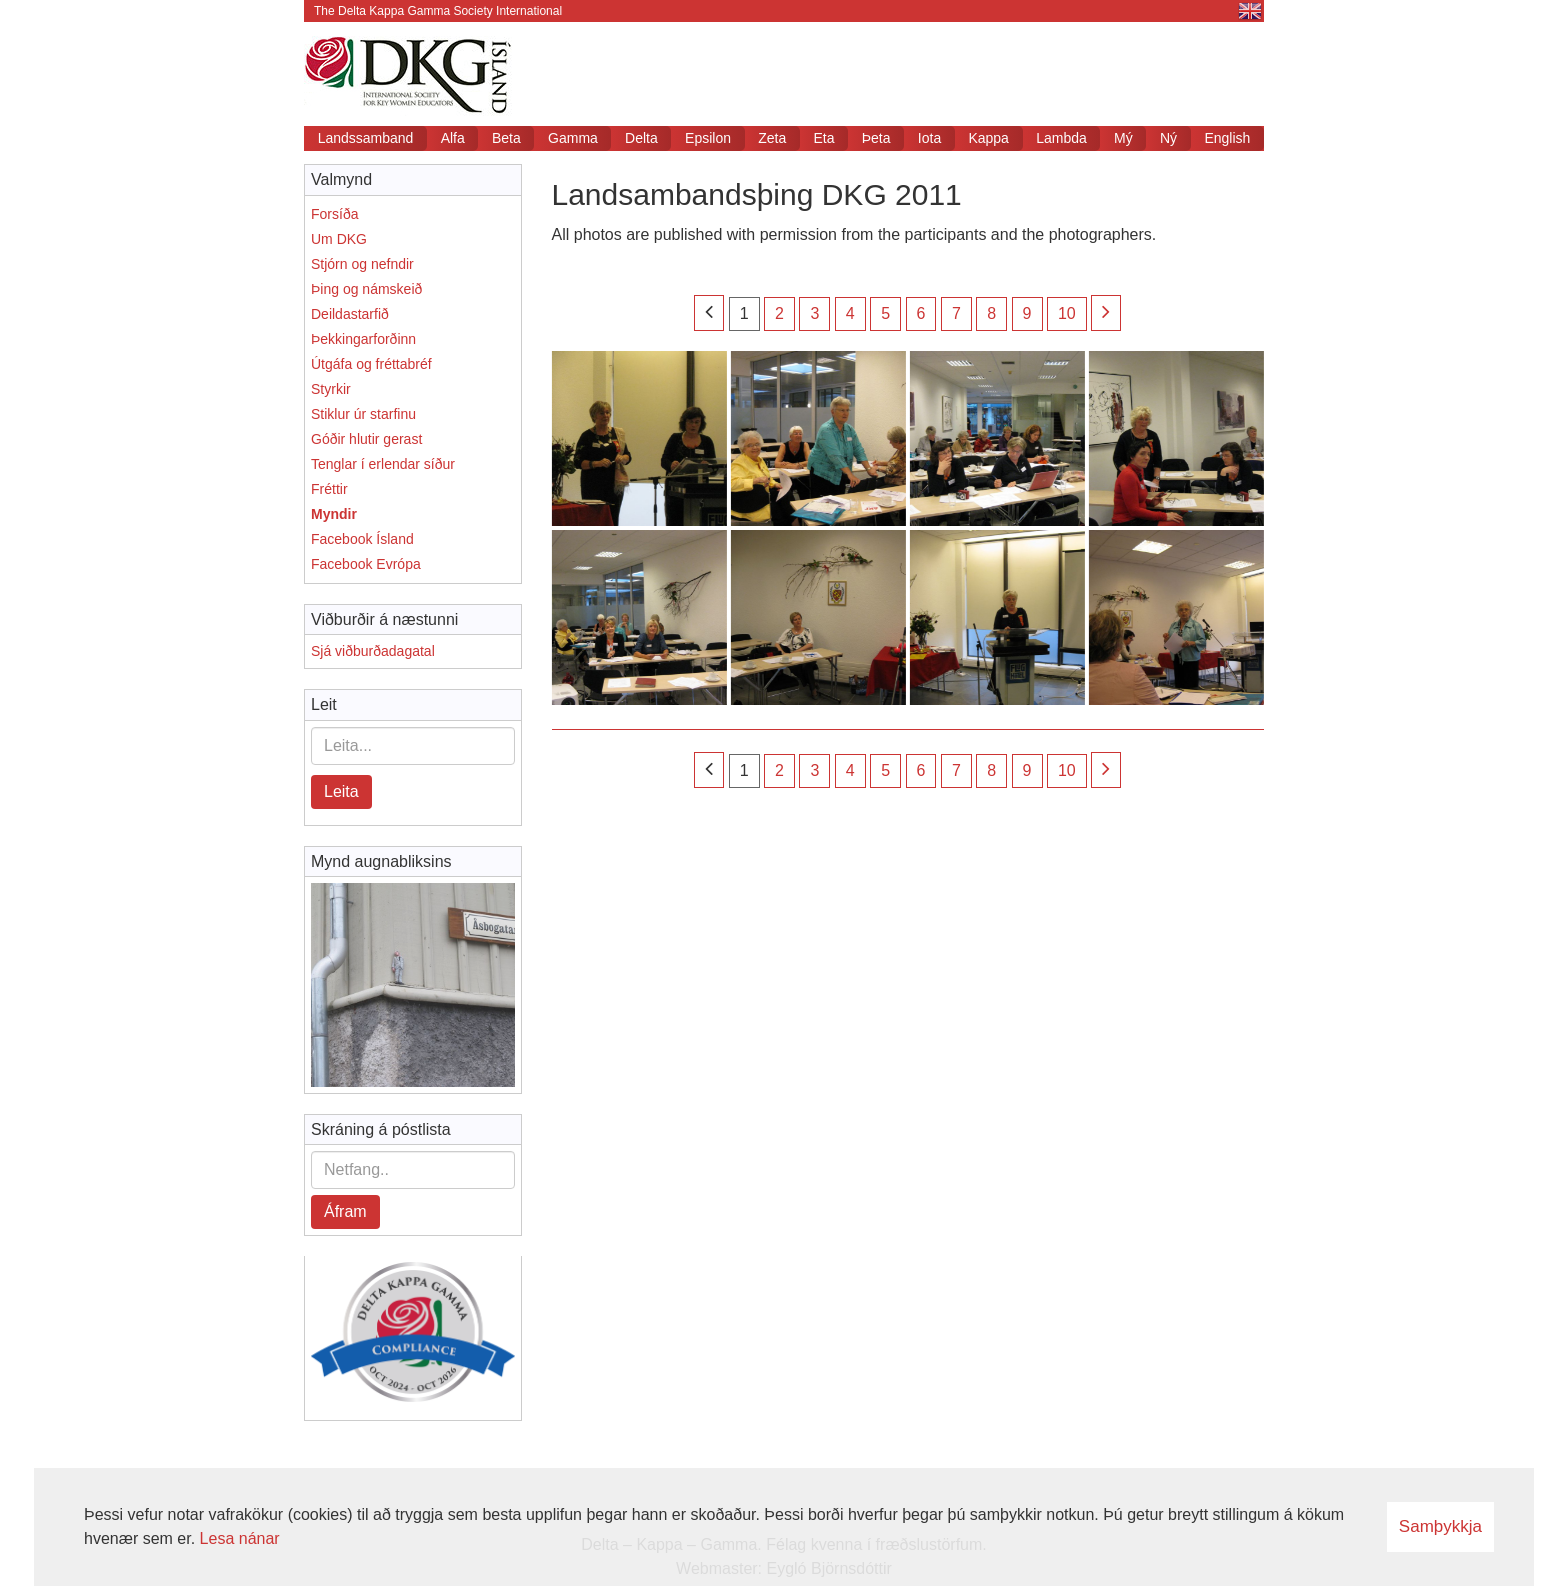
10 (1067, 313)
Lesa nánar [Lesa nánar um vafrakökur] (240, 1538)
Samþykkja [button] (1440, 1526)
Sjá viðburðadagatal (373, 651)
